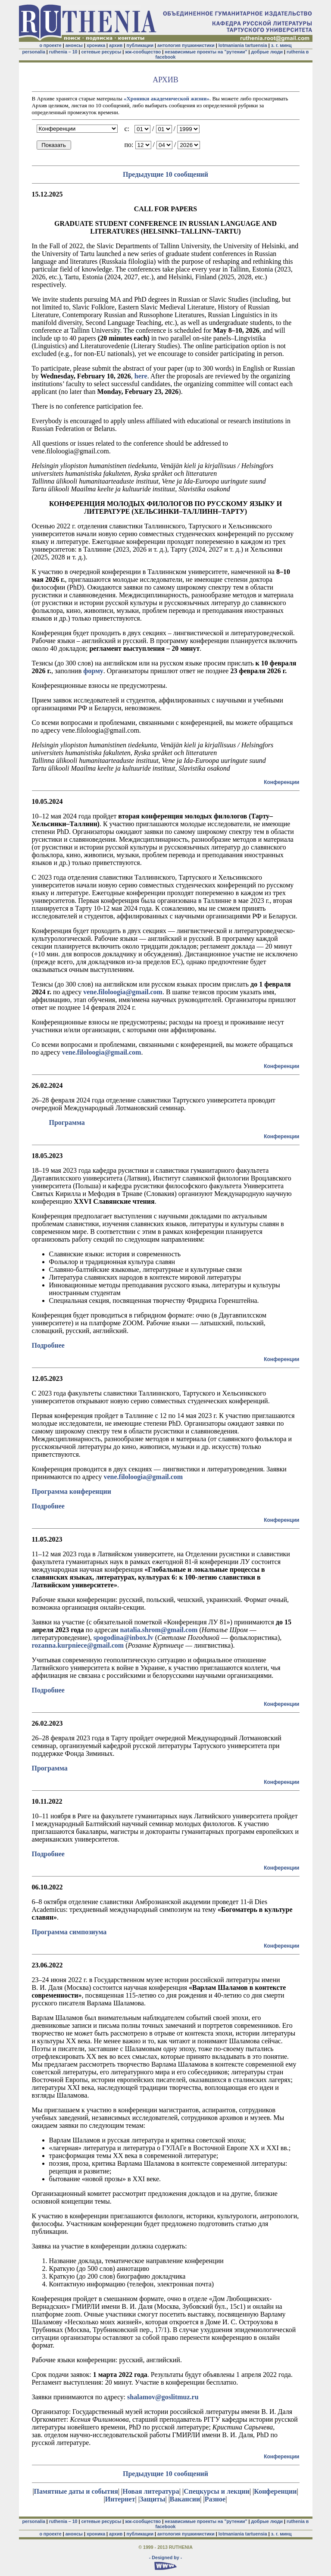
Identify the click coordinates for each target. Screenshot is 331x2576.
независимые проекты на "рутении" (206, 51)
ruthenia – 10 (63, 51)
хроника (96, 45)
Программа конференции (71, 1491)
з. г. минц (281, 45)
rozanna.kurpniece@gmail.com (78, 1645)
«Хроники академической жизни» (166, 98)
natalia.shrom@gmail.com (158, 1629)
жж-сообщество (143, 51)
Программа (50, 1768)
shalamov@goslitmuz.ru (163, 2397)
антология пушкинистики (186, 45)
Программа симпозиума (69, 1932)
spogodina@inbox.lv (123, 1637)
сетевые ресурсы (101, 51)
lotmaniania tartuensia (243, 45)
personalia (33, 51)
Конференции (281, 782)
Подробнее (48, 1345)
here (140, 376)
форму (93, 670)
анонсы (74, 45)
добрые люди (267, 51)
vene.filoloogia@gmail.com (122, 992)
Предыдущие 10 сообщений (165, 174)
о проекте (50, 45)
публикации (139, 45)
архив (115, 45)
